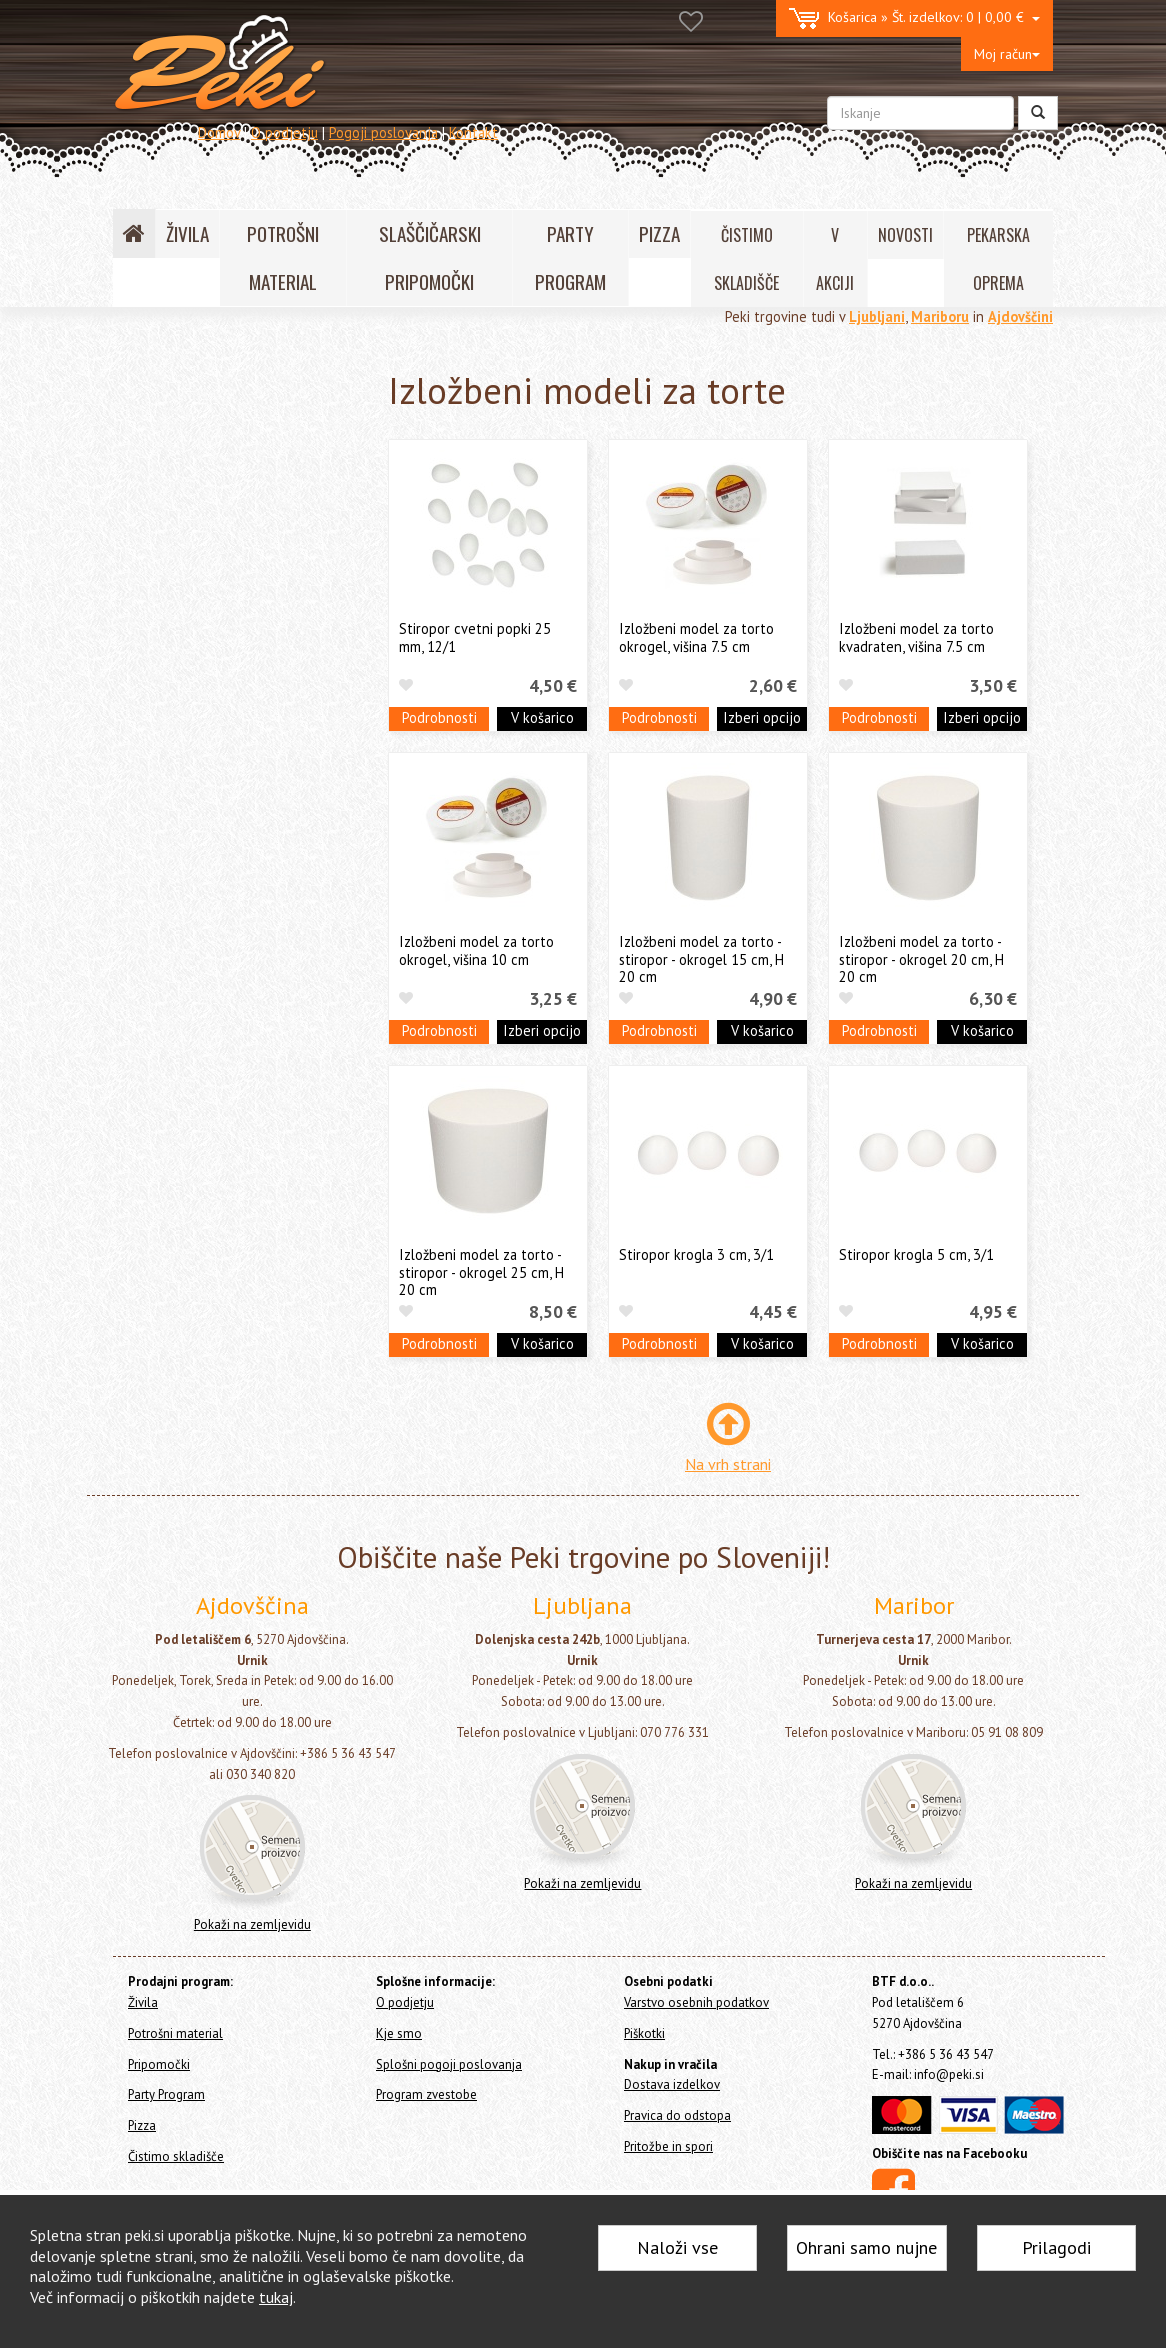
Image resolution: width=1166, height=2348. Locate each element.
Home (154, 370)
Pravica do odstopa (677, 2115)
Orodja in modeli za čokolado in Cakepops (237, 628)
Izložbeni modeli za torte (232, 936)
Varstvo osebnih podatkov (696, 2002)
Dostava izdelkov (672, 2084)
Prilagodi (1056, 2247)
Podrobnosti (439, 717)
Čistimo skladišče (170, 1199)
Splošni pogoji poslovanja (449, 2064)
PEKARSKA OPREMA (998, 259)
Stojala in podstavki (205, 792)
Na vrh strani (728, 1464)
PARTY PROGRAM (570, 257)
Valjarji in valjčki (188, 761)
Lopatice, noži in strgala (212, 700)
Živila (134, 413)
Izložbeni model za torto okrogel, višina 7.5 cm (696, 637)
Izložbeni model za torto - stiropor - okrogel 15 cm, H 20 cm (701, 959)
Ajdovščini (1020, 316)
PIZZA (659, 233)
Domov (219, 132)
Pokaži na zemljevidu (252, 1924)
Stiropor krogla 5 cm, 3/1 (916, 1254)
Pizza (134, 1173)
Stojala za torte (192, 823)
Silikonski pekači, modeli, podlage (241, 556)
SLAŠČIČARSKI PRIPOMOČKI (430, 257)
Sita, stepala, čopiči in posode (229, 731)
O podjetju (284, 132)
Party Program (161, 1146)
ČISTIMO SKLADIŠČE (746, 259)
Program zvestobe (426, 2094)
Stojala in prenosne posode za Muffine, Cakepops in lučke (234, 896)
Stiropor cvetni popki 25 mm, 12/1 (475, 637)
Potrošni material (171, 439)
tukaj (276, 2297)
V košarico (542, 717)
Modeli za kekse (189, 587)
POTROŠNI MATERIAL (283, 257)
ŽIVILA (187, 233)
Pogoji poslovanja (383, 132)
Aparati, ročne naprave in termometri (216, 1030)
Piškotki (644, 2033)
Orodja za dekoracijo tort (218, 525)
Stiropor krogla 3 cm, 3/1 (696, 1254)
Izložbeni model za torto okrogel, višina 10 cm (476, 950)
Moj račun (1007, 54)
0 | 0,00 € (914, 18)
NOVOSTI (905, 235)
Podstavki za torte (198, 854)
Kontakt (473, 132)
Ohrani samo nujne (866, 2247)
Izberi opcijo (762, 717)
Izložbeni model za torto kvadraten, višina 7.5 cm (916, 637)
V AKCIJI (835, 259)
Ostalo (159, 1070)
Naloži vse (677, 2247)
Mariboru (940, 316)
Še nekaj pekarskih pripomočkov (239, 1101)
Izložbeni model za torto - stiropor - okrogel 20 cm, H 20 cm (921, 959)
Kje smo (399, 2033)
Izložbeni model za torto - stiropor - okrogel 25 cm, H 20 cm (481, 1272)
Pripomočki (158, 472)
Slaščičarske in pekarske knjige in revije (241, 978)
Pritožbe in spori (668, 2146)
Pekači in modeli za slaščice (223, 669)
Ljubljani (877, 316)
